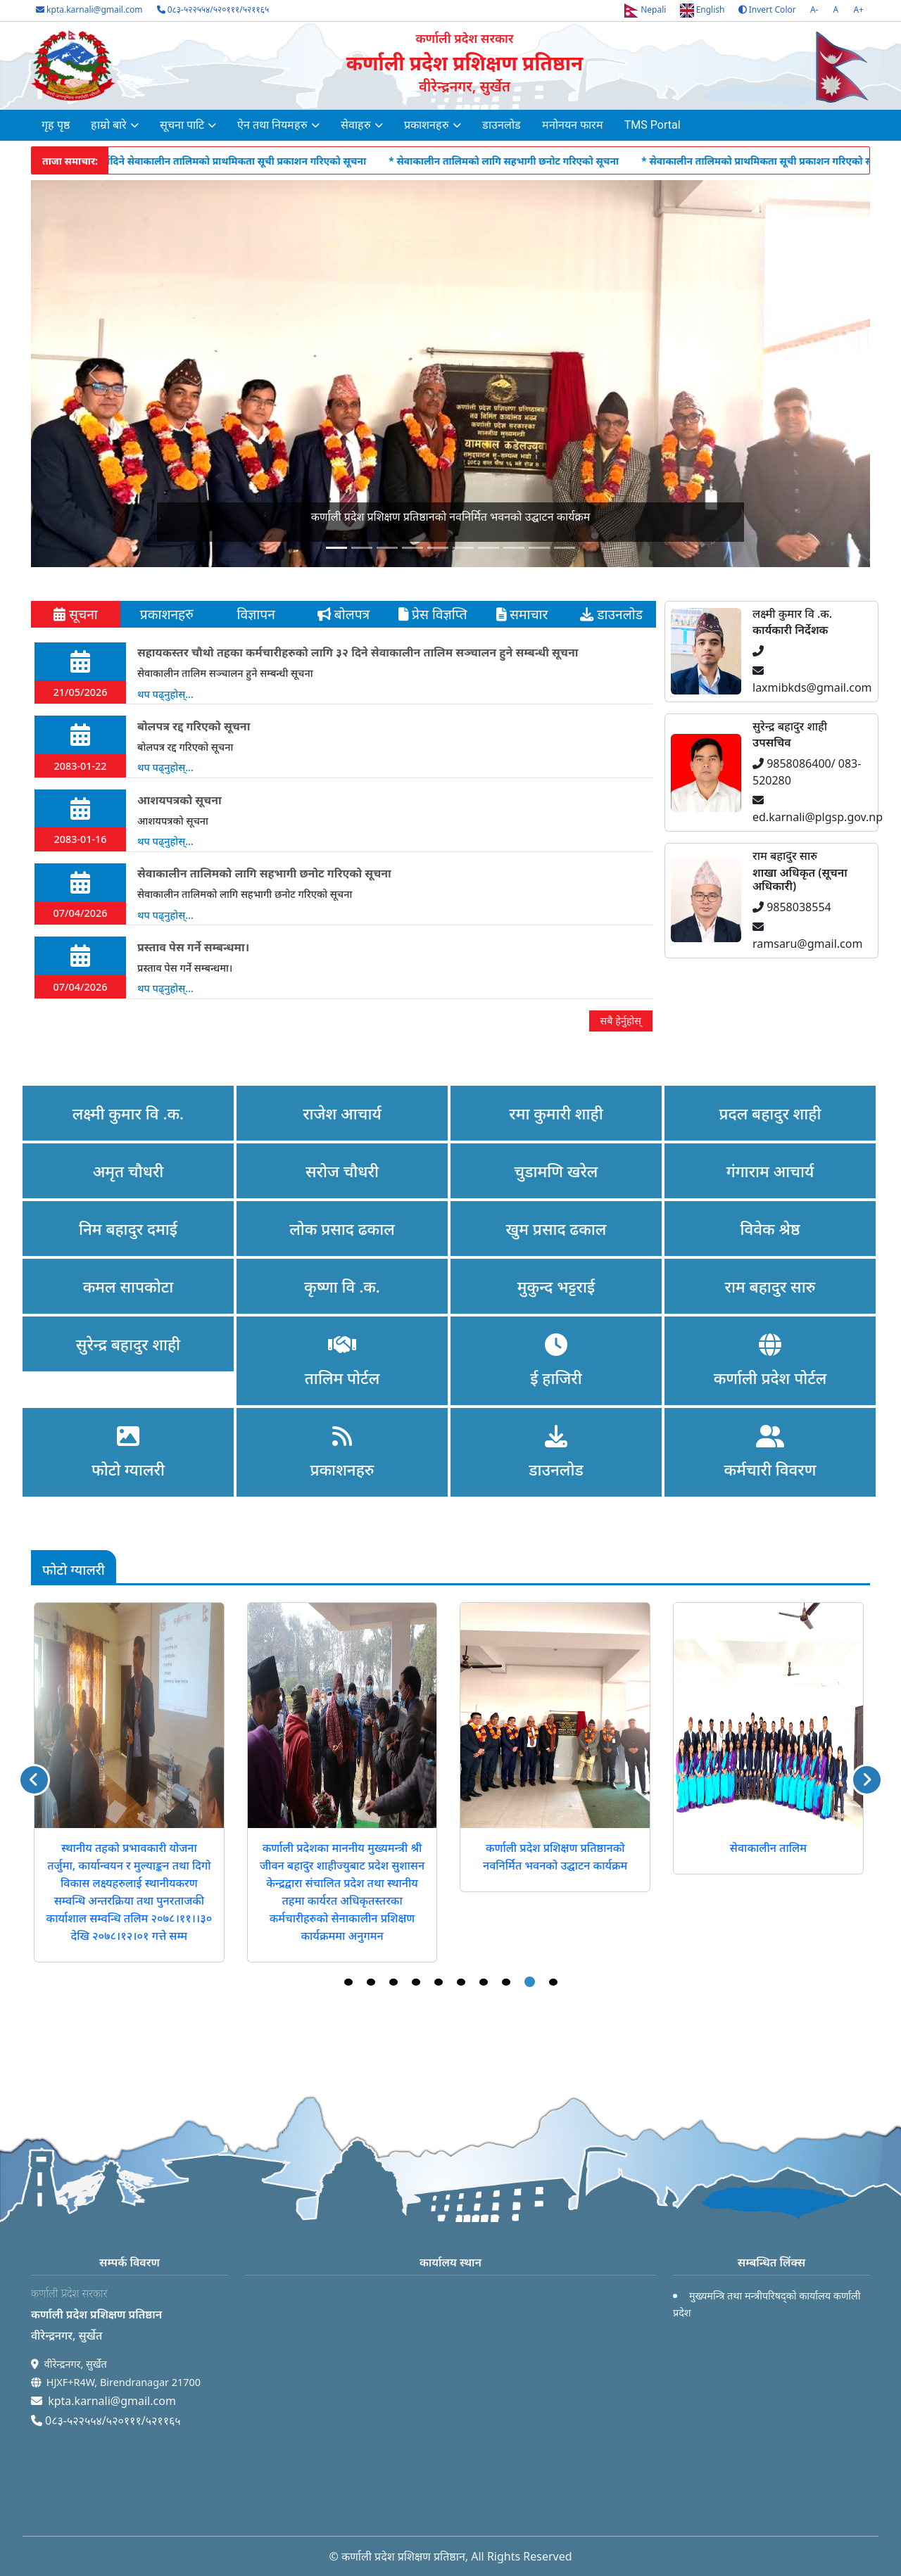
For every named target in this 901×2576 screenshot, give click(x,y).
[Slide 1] (361, 548)
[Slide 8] (539, 548)
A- (814, 9)
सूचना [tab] (75, 613)
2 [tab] (371, 1982)
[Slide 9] (564, 548)
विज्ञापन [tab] (254, 613)
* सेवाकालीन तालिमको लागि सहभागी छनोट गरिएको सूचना (574, 160)
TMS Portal (652, 125)
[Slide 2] (387, 548)
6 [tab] (461, 1982)
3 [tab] (393, 1982)
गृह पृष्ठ (56, 125)
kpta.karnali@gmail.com (89, 9)
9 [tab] (529, 1982)
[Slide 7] (513, 548)
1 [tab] (348, 1982)
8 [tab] (506, 1982)
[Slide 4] (437, 548)
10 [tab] (553, 1982)
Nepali (645, 11)
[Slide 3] (412, 548)
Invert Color (767, 9)
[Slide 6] (488, 548)
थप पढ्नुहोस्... (165, 694)
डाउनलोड (501, 125)
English (702, 11)
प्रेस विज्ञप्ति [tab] (432, 613)
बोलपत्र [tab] (343, 613)
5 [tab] (438, 1982)
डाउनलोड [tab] (611, 613)
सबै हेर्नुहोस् (620, 1020)
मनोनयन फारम (572, 125)
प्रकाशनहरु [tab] (165, 613)
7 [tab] (483, 1982)
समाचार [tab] (522, 613)
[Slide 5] (463, 548)
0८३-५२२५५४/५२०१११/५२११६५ (213, 9)
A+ (858, 9)
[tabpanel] (343, 837)
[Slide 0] (336, 548)
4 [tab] (416, 1982)
